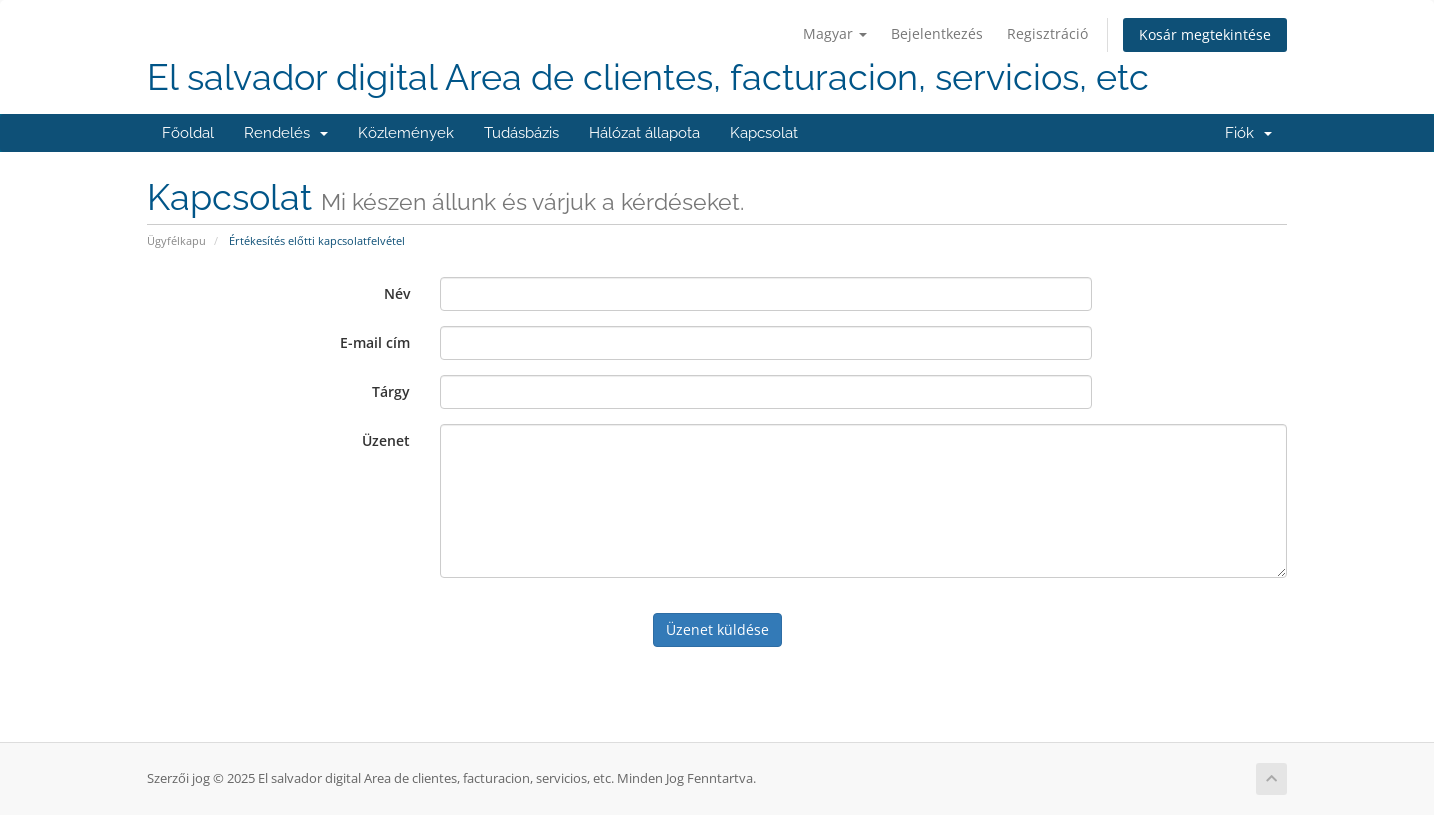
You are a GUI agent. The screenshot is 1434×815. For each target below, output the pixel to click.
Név (397, 293)
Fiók (1248, 133)
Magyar (835, 33)
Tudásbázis (521, 133)
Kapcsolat (764, 133)
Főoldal (188, 133)
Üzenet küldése (717, 629)
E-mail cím (375, 342)
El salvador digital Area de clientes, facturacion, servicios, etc (648, 77)
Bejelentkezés (937, 33)
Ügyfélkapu (176, 240)
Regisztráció (1047, 33)
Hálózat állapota (644, 133)
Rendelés (286, 133)
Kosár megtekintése (1205, 34)
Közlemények (406, 133)
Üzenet (386, 440)
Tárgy (391, 391)
